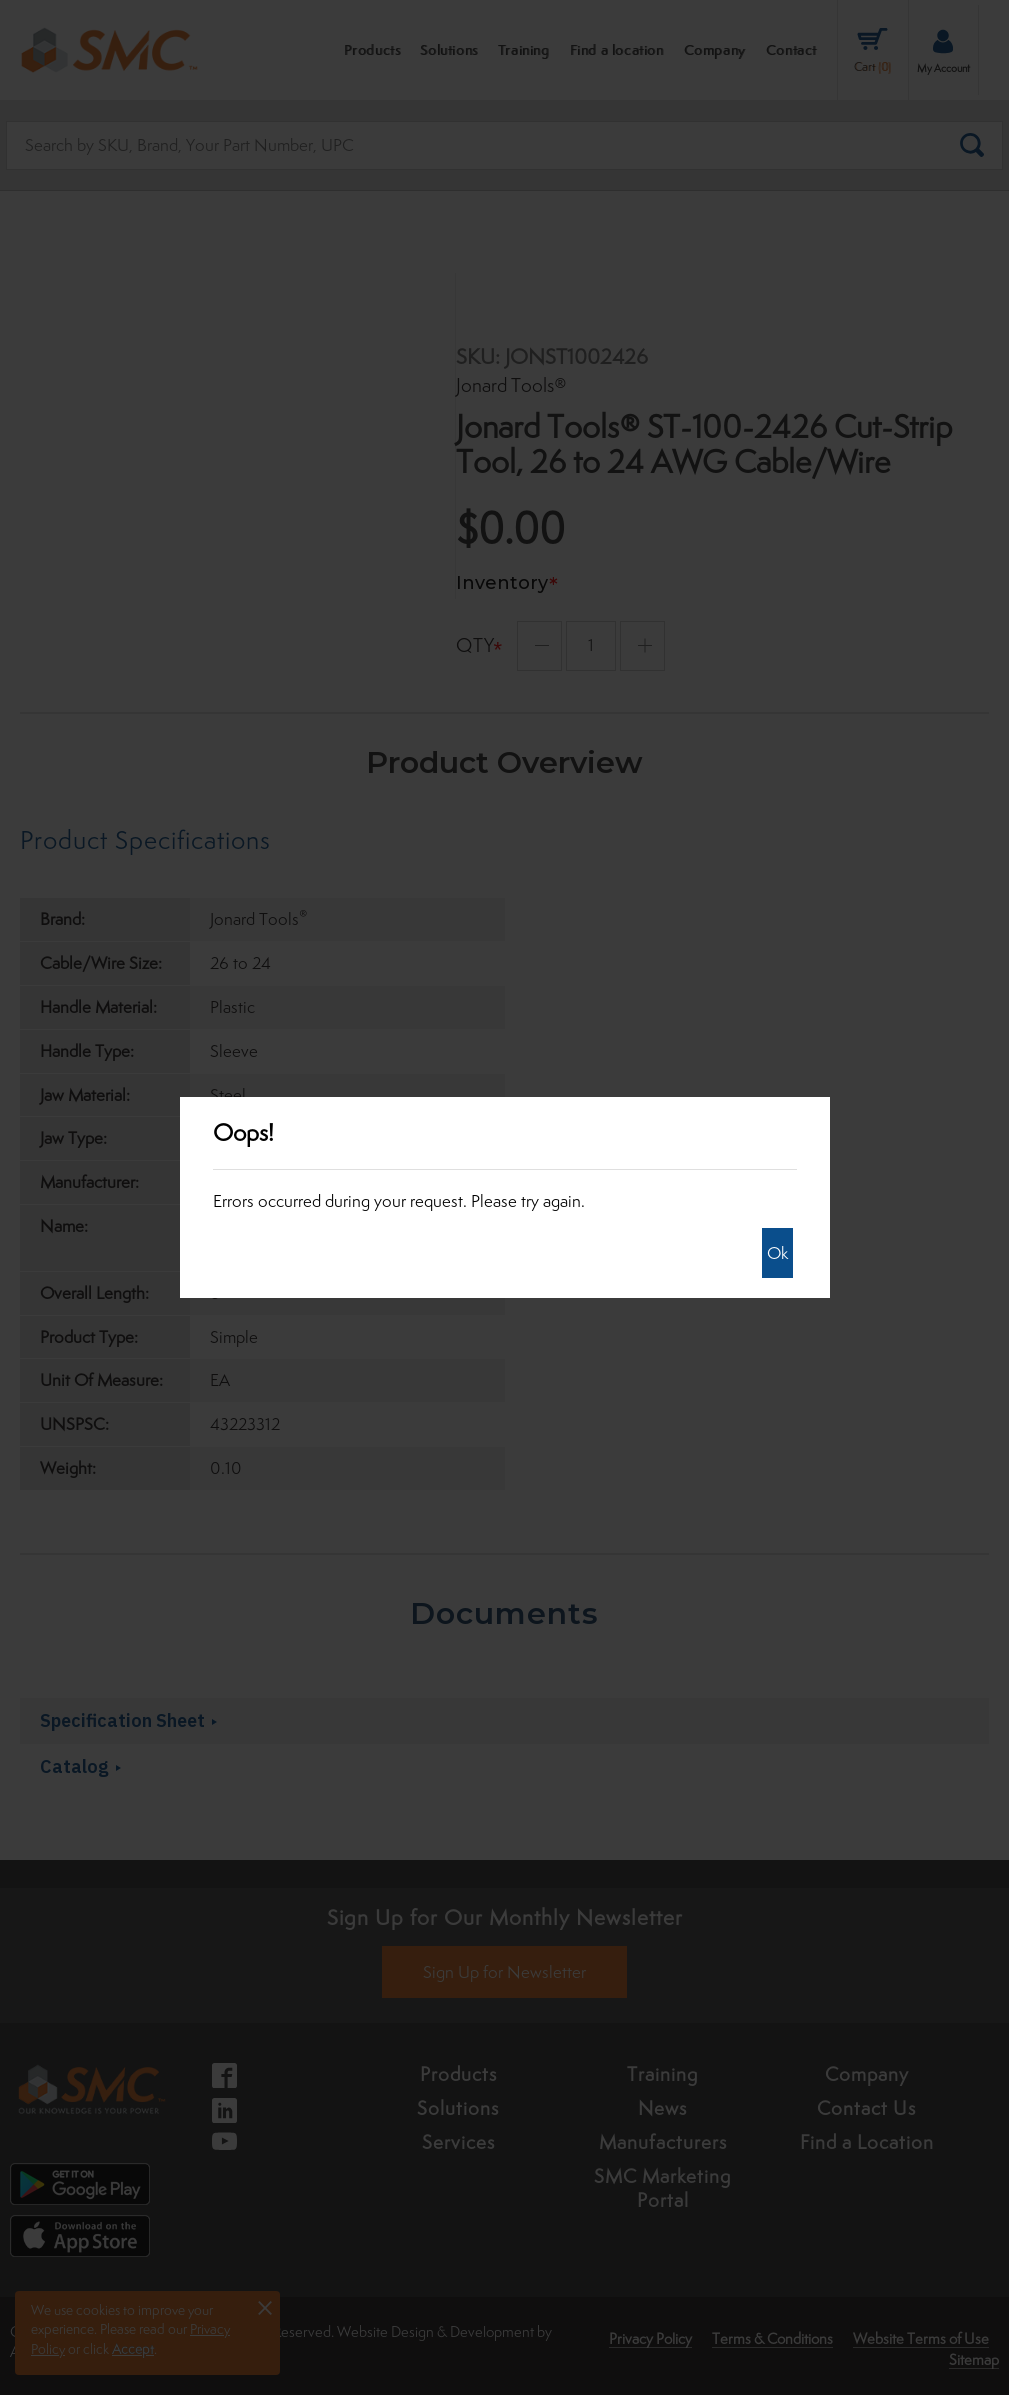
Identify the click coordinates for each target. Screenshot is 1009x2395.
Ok (777, 1253)
